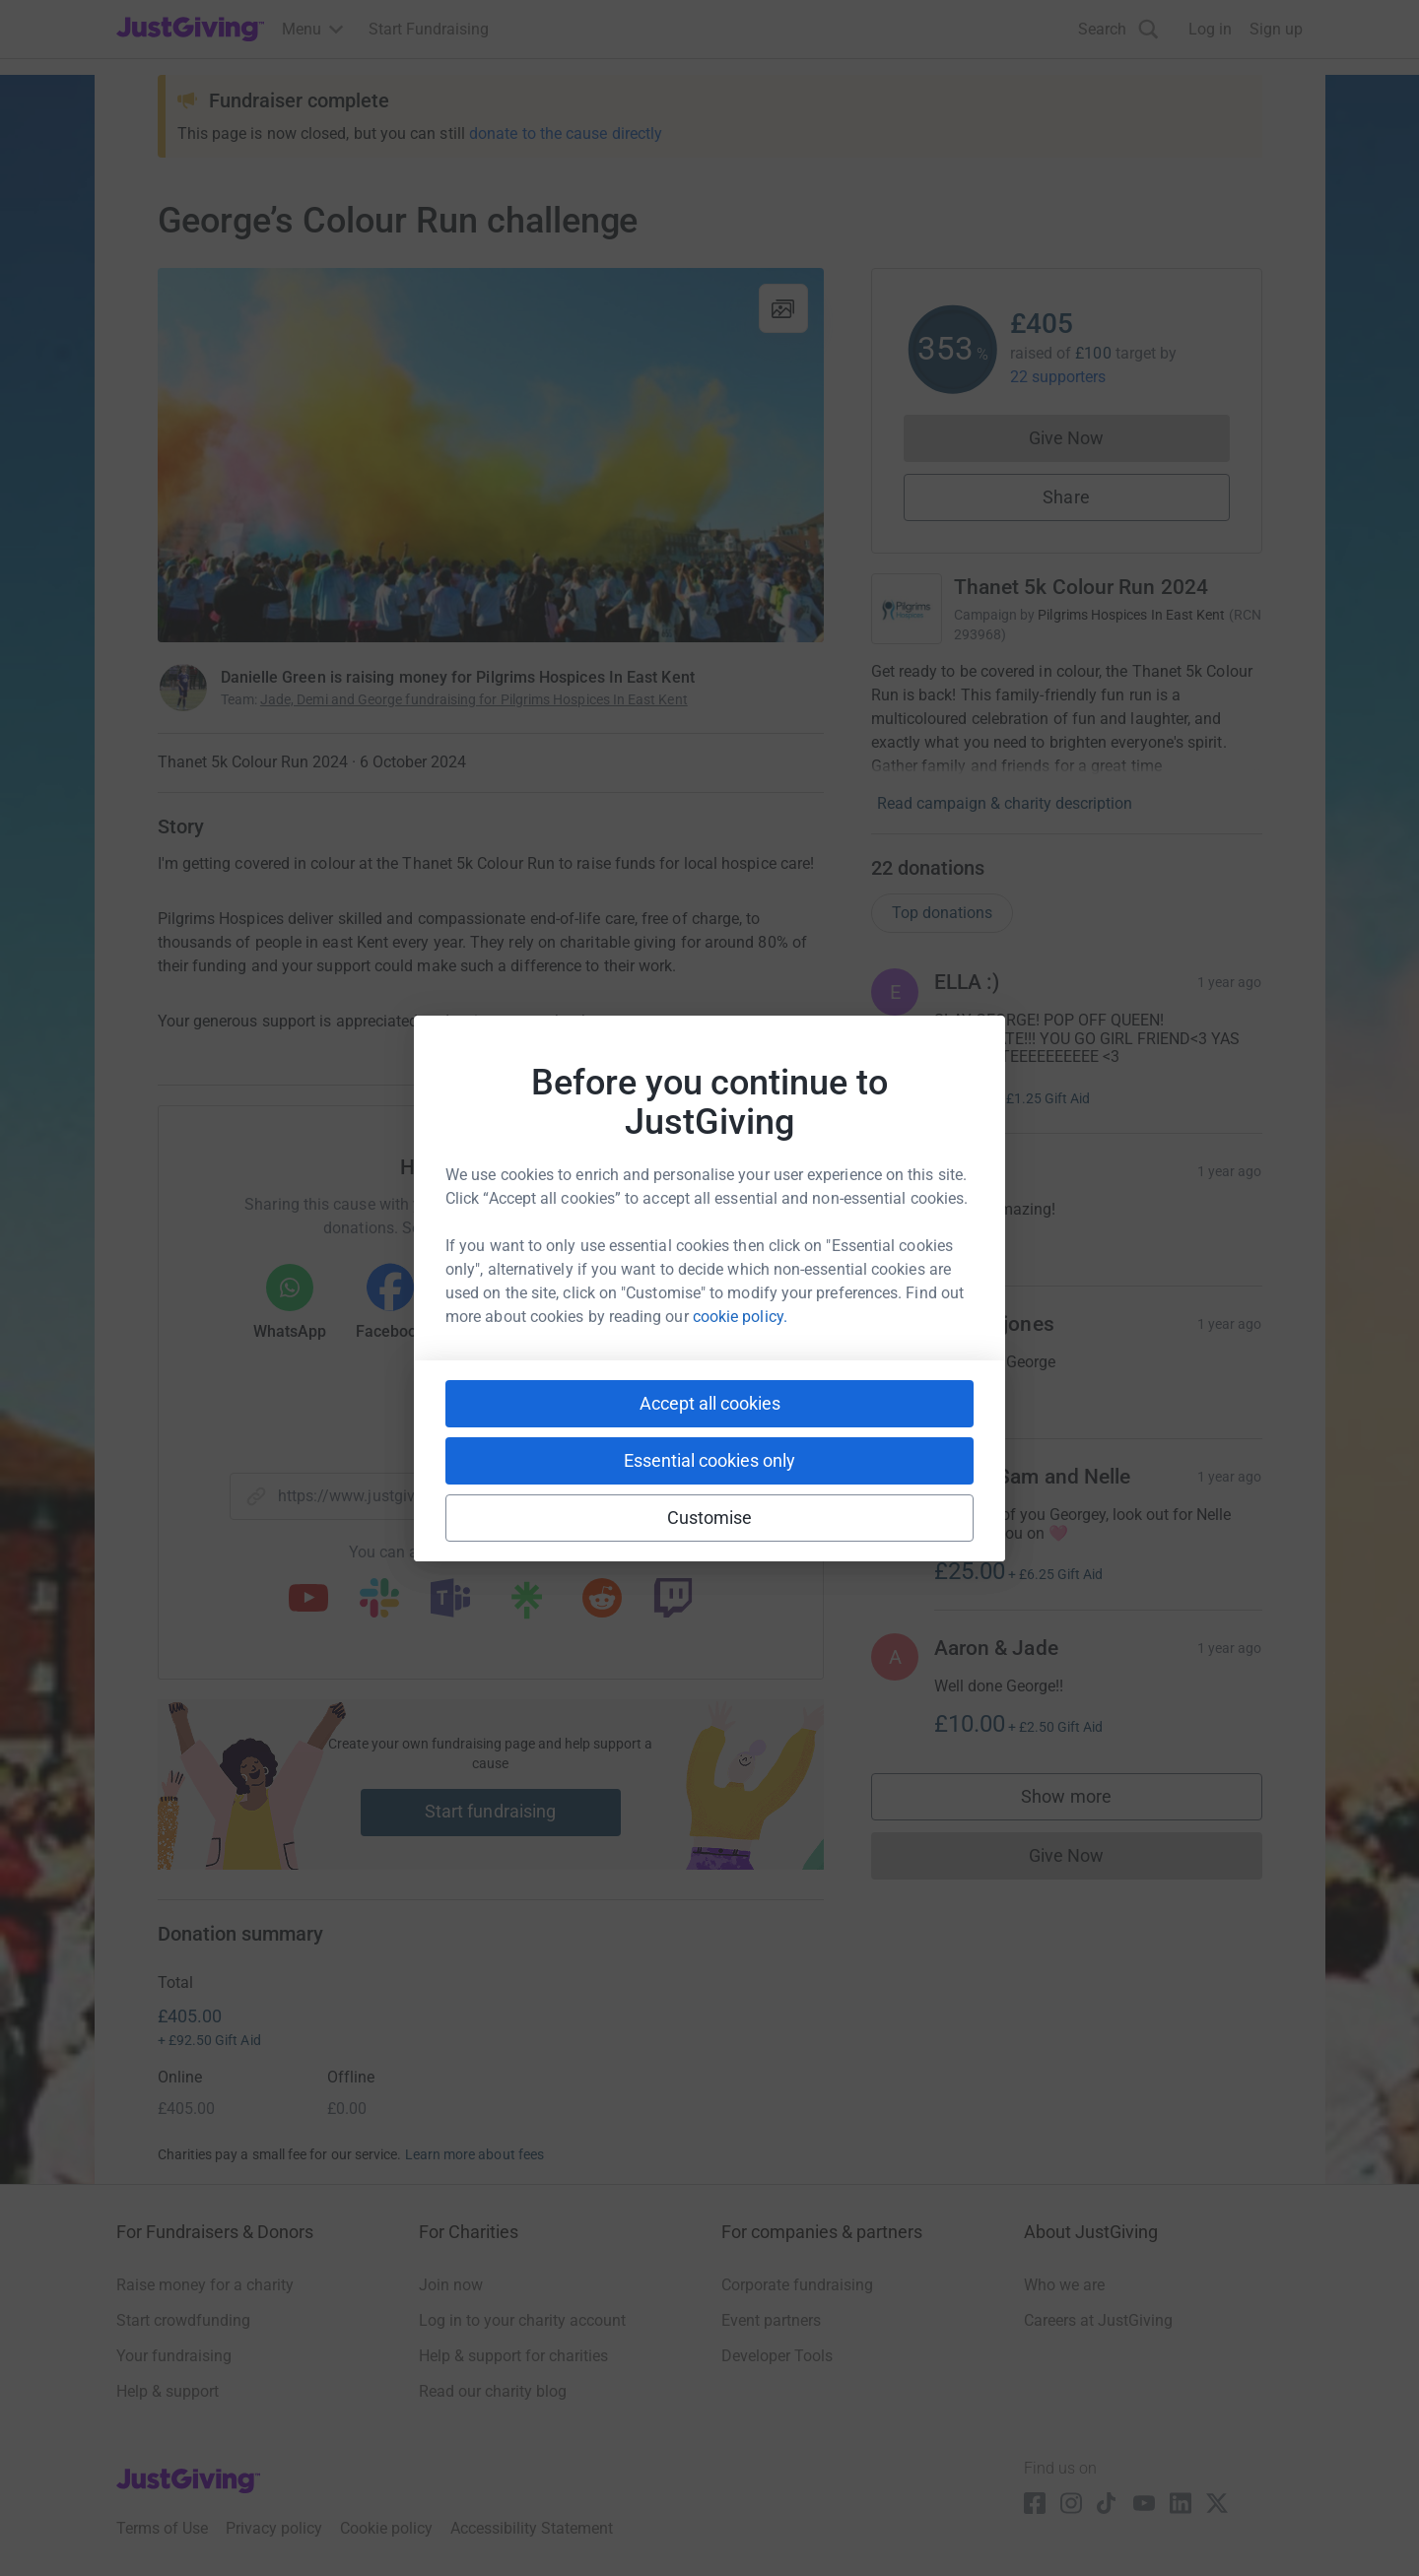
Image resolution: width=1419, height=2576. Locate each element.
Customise (710, 1517)
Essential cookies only (709, 1460)
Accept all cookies (710, 1403)
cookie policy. (740, 1316)
